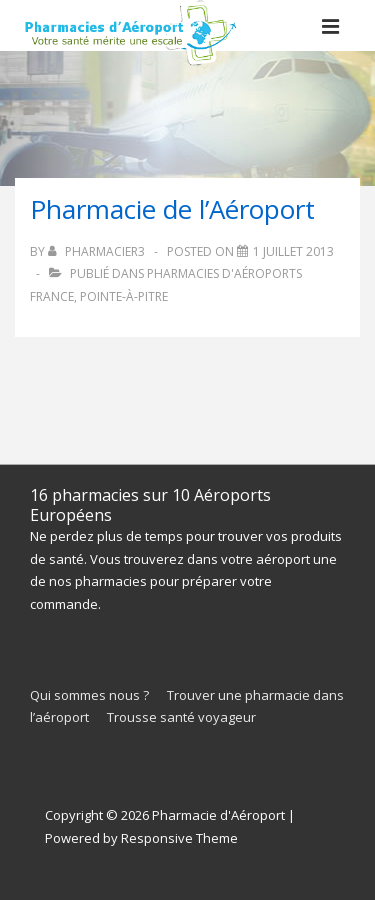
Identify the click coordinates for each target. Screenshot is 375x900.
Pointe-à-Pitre (124, 296)
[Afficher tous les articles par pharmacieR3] (98, 251)
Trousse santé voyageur (181, 717)
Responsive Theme (179, 838)
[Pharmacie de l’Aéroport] (293, 251)
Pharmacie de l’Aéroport (172, 209)
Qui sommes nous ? (89, 695)
